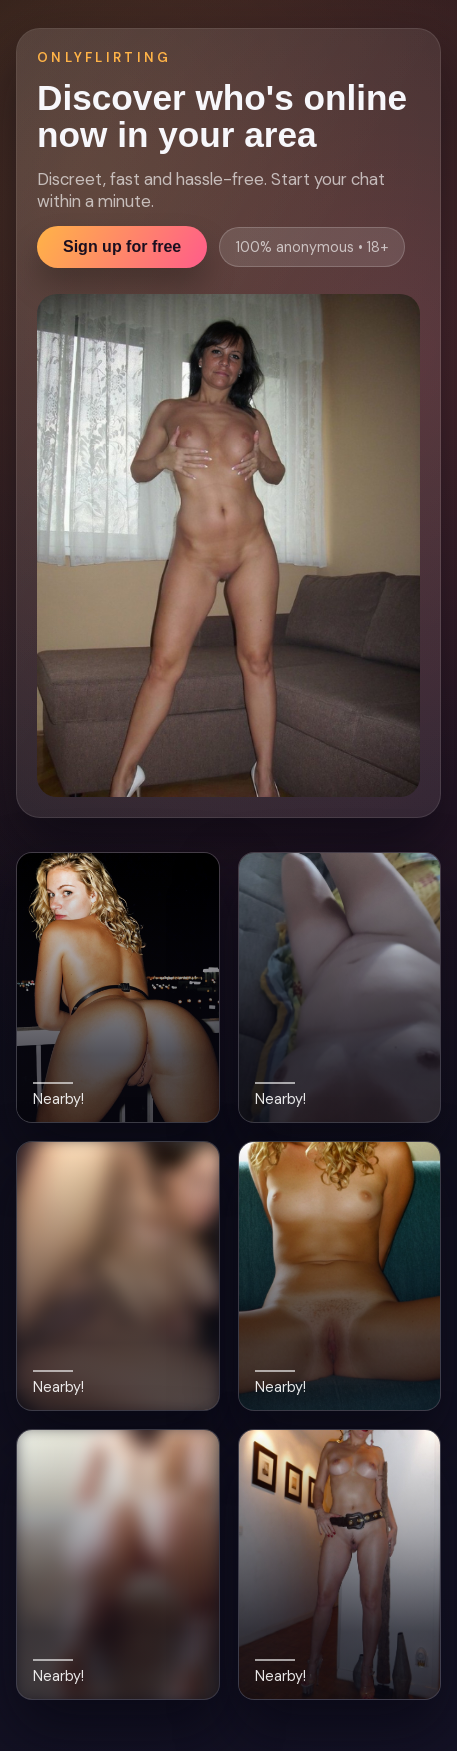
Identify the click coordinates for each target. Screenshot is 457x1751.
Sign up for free (122, 246)
